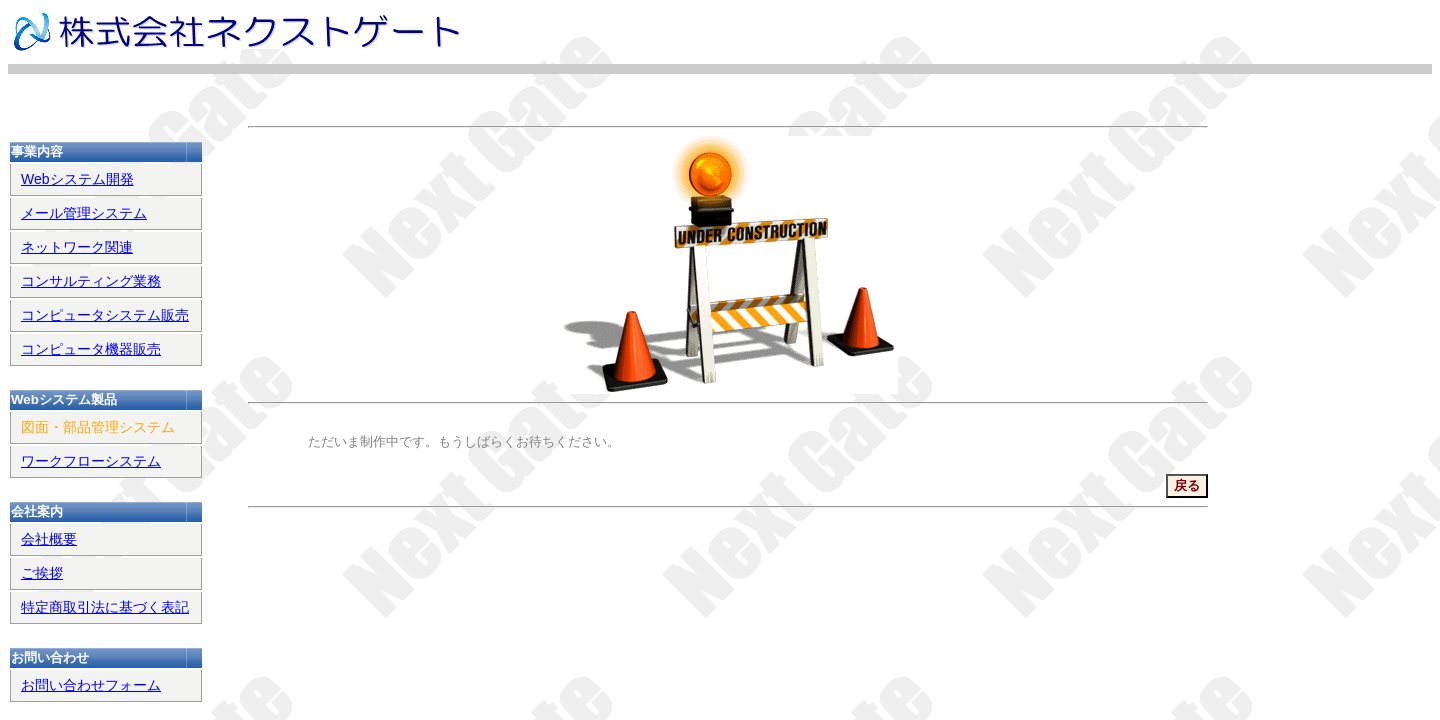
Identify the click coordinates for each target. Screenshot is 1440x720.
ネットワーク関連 (77, 247)
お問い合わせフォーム (91, 685)
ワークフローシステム (91, 461)
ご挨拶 (42, 573)
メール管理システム (84, 213)
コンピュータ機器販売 (91, 349)
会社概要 (49, 539)
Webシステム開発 (77, 179)
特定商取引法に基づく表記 (105, 607)
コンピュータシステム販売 (105, 315)
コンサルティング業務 (91, 281)
